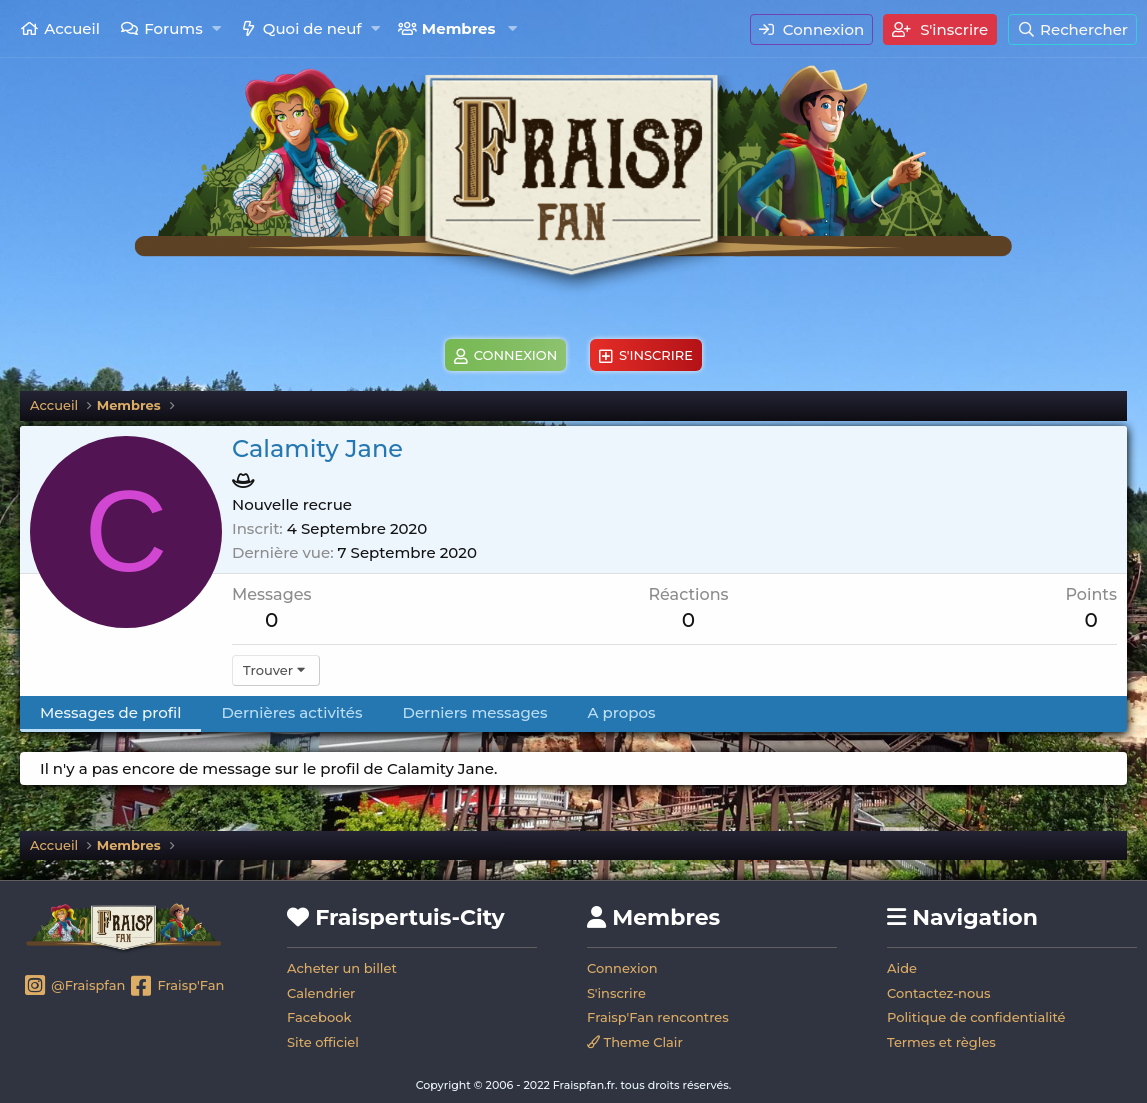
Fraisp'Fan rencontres (658, 1017)
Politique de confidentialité (976, 1017)
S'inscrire (616, 993)
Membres (459, 28)
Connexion (622, 968)
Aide (902, 968)
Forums (173, 28)
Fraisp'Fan (176, 987)
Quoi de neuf (312, 28)
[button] (216, 28)
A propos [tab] (622, 712)
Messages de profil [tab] (110, 712)
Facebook (319, 1017)
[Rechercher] (1072, 29)
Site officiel (323, 1042)
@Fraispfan (74, 987)
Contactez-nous (939, 993)
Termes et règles (941, 1042)
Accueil (72, 28)
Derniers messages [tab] (475, 712)
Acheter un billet (342, 968)
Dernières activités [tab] (291, 712)
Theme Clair (635, 1042)
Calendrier (321, 993)
